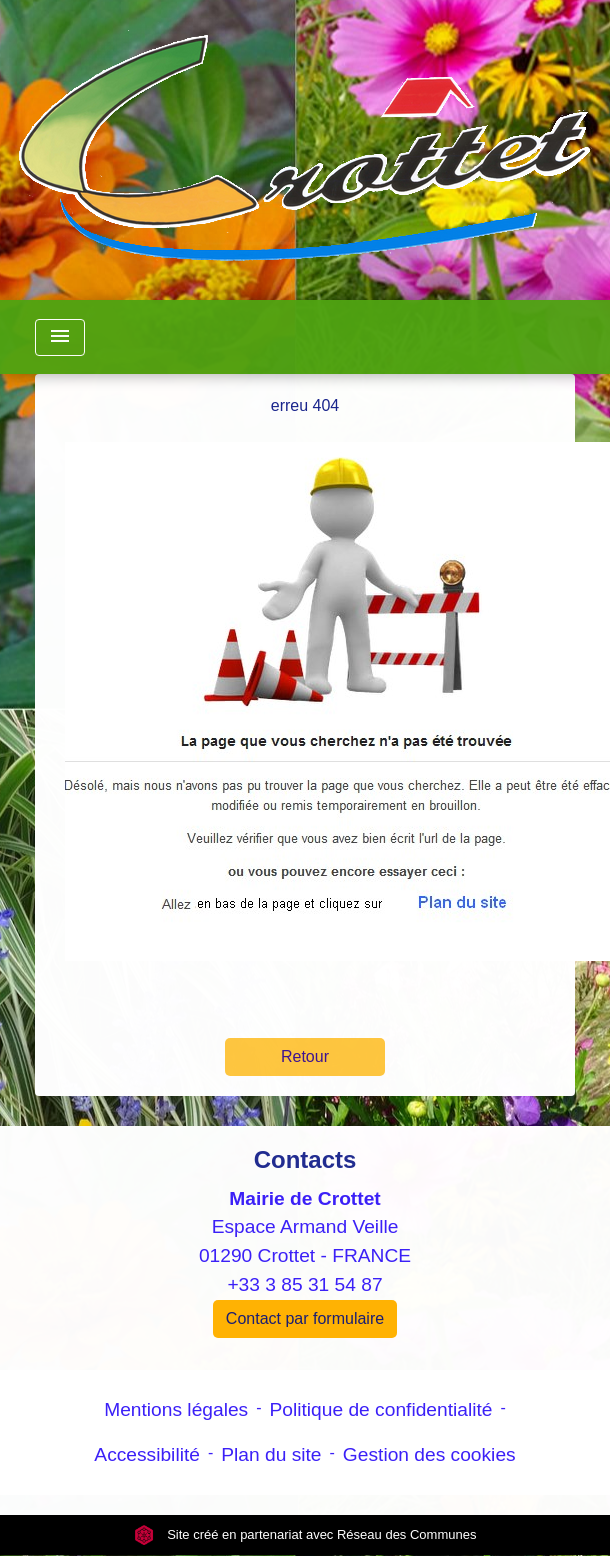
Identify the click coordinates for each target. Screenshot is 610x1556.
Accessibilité (147, 1454)
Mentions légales (176, 1409)
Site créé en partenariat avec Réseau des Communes (305, 1534)
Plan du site (271, 1454)
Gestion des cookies (429, 1454)
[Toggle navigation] (60, 337)
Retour (305, 1056)
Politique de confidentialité (381, 1409)
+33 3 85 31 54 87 (304, 1284)
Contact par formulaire (305, 1318)
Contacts (305, 1159)
